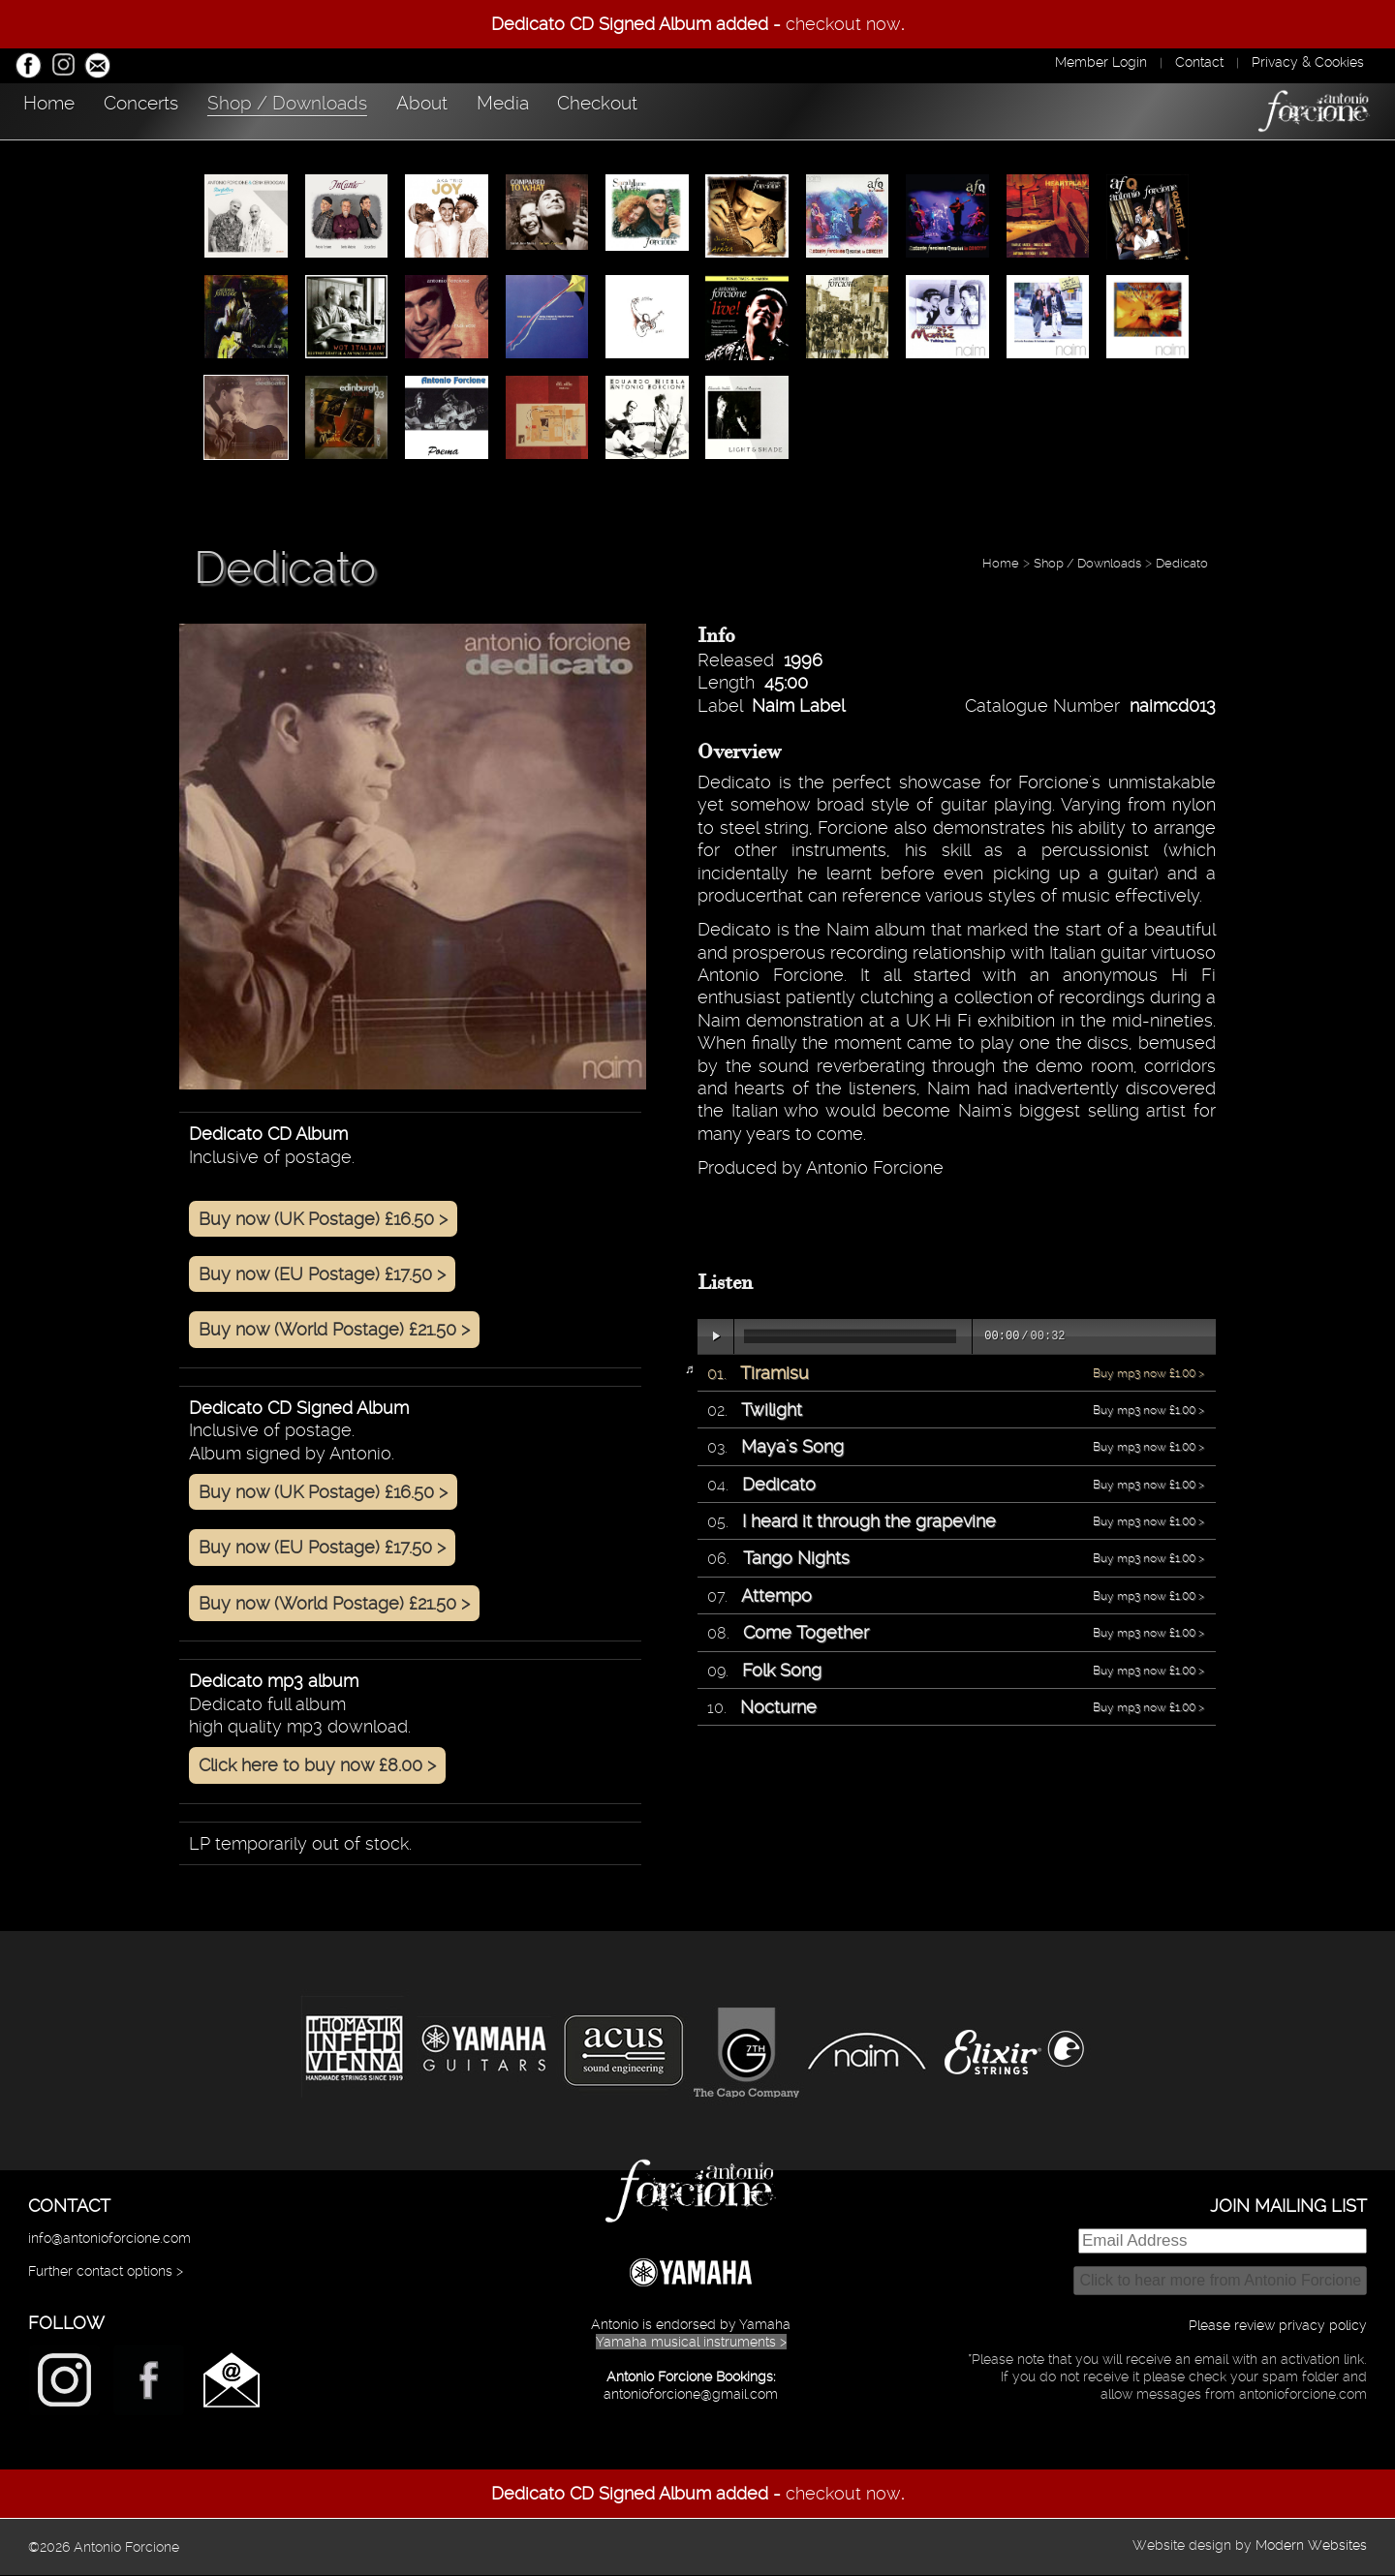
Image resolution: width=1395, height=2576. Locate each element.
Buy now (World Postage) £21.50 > (334, 1330)
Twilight (771, 1410)
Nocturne (778, 1708)
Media (675, 109)
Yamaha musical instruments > (691, 2342)
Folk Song (782, 1671)
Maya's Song (792, 1447)
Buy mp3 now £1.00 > (1148, 1374)
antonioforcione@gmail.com (691, 2395)
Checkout (809, 109)
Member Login (1101, 62)
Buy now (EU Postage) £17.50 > (322, 1275)
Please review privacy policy (1278, 2326)
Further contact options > (105, 2272)
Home (63, 109)
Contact (1199, 62)
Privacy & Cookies (1308, 62)
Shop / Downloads (382, 109)
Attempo (776, 1596)
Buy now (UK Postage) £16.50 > (323, 1220)
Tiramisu (774, 1374)
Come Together (806, 1633)
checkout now (843, 24)
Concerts (195, 109)
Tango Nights (796, 1559)
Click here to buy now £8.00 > (317, 1766)
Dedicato (1182, 564)
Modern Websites (1311, 2546)
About (557, 109)
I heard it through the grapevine (869, 1522)
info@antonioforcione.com (109, 2239)
